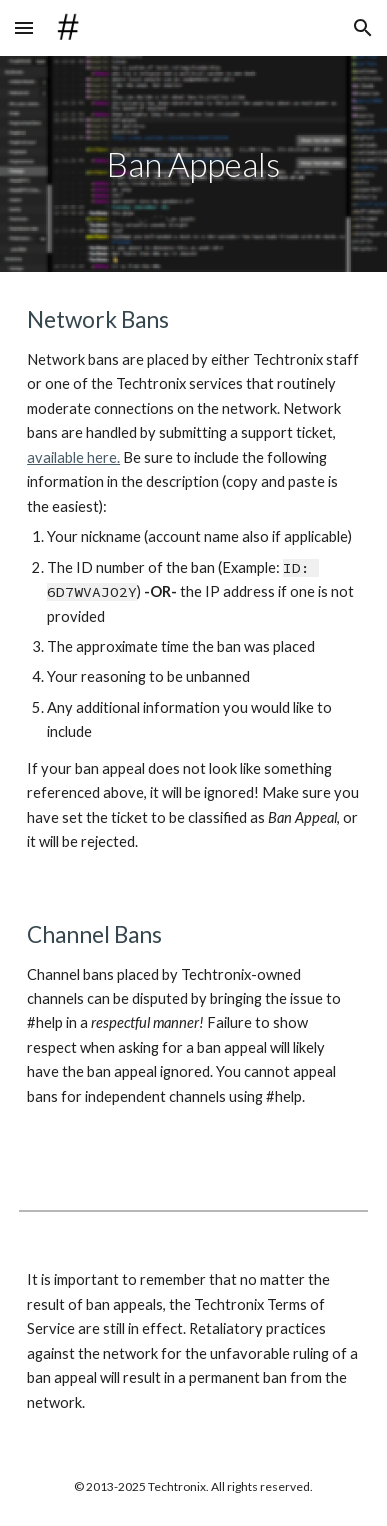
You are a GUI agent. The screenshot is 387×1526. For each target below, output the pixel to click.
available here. (73, 457)
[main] (193, 164)
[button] (24, 27)
